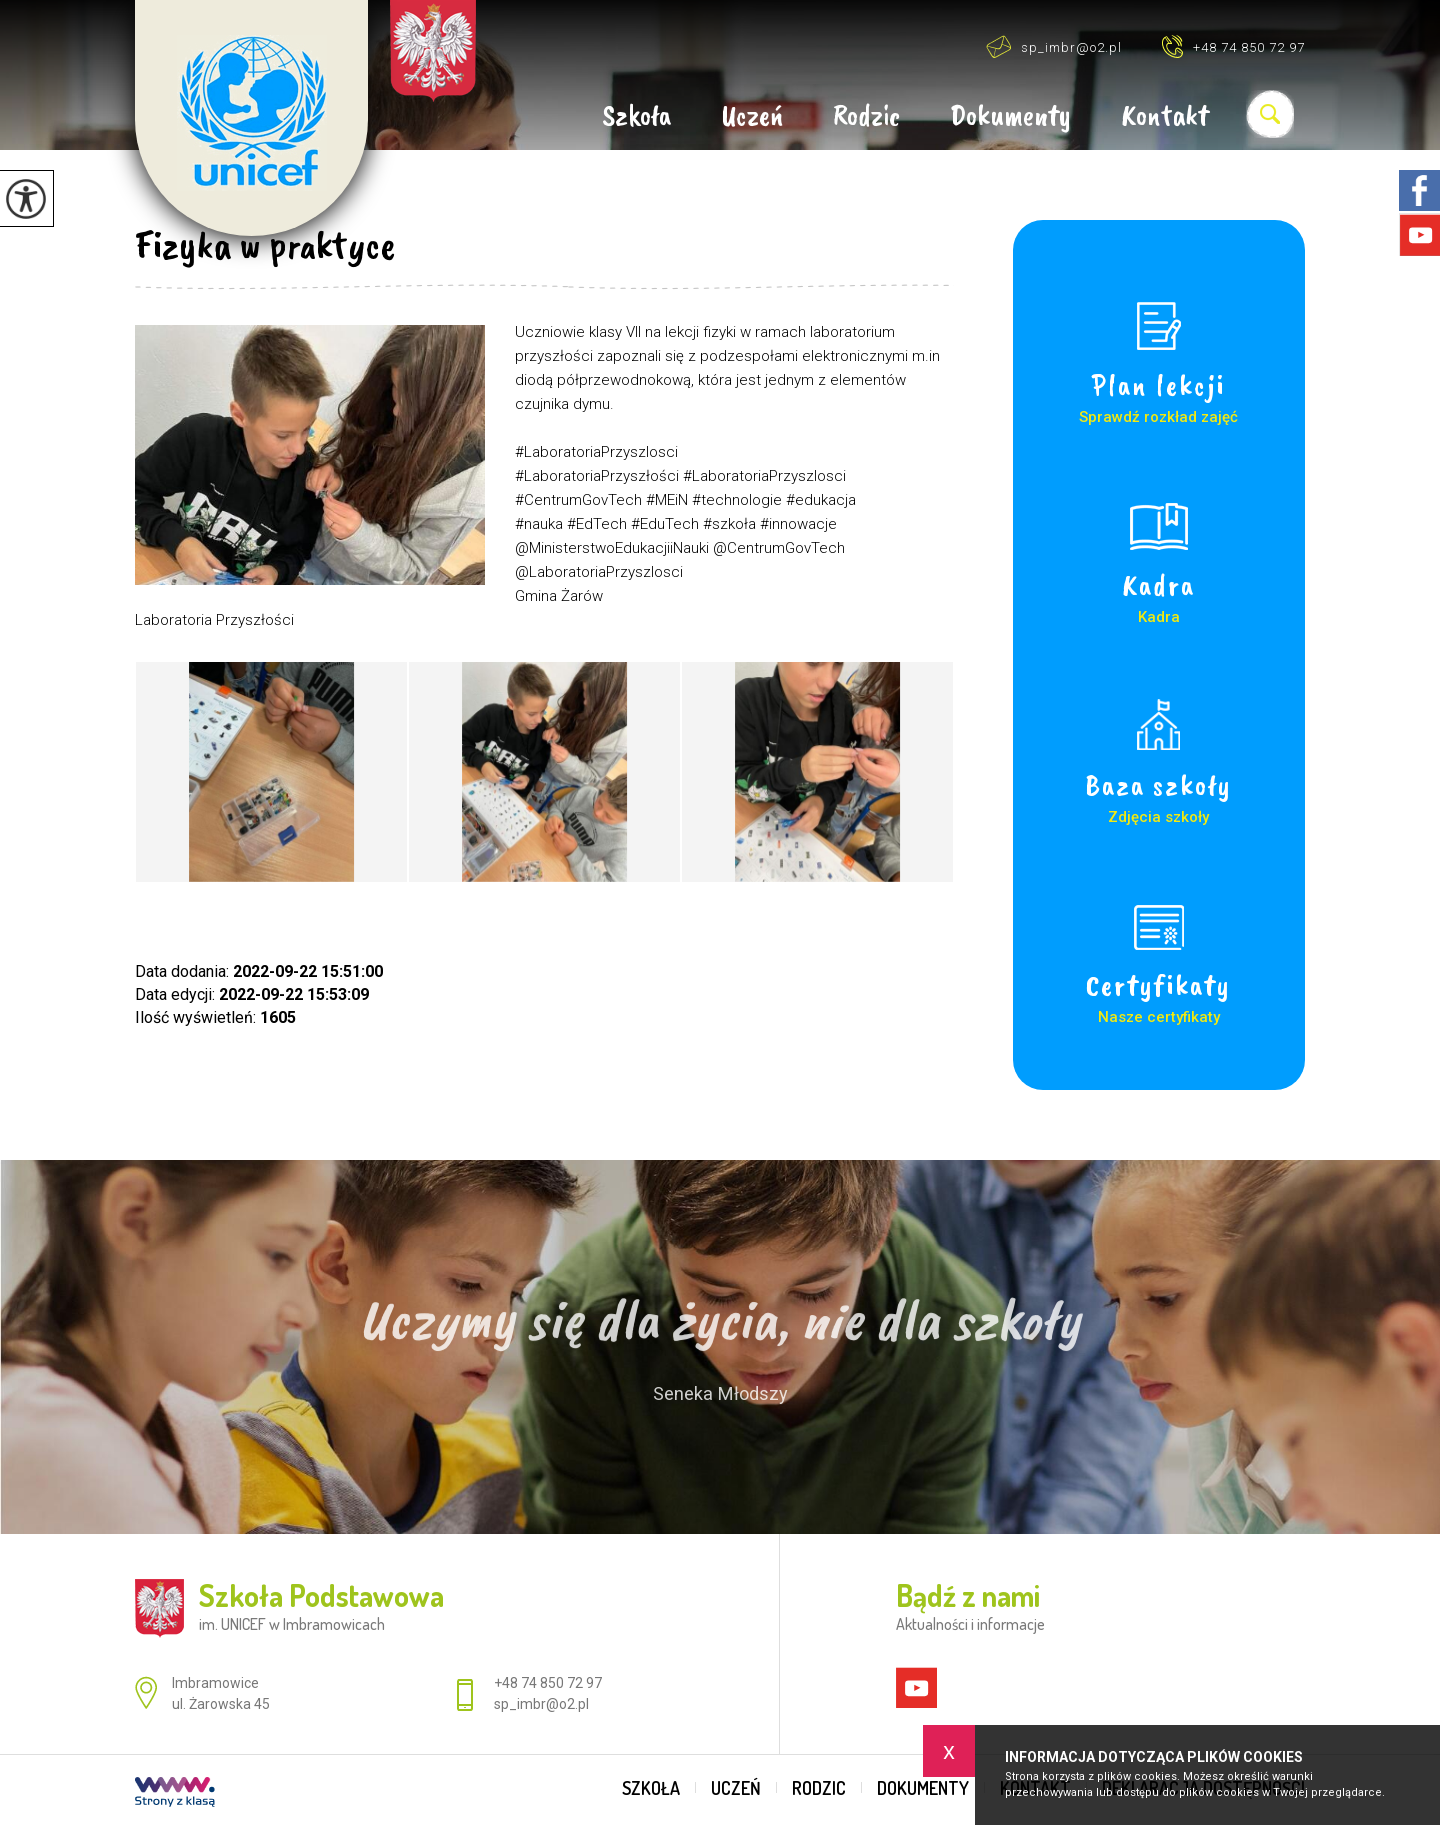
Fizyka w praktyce (265, 245)
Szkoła (636, 117)
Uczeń (752, 117)
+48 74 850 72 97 (1233, 46)
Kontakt (1165, 117)
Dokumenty (1010, 117)
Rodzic (866, 117)
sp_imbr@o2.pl (1054, 46)
